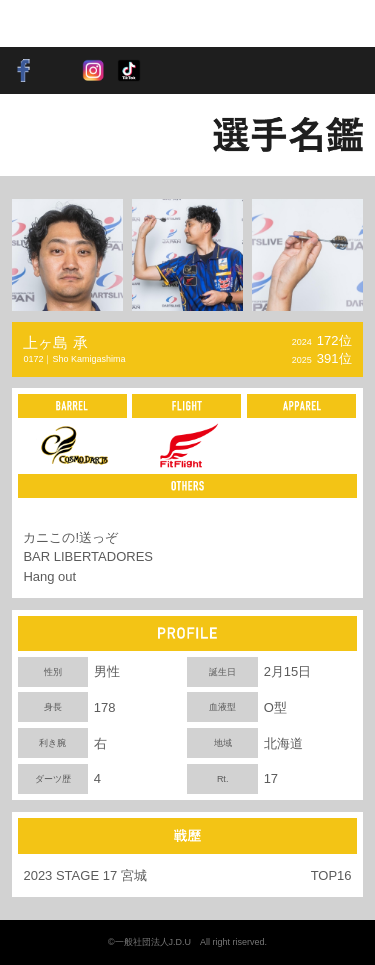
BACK (45, 134)
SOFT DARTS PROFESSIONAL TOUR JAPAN (74, 23)
